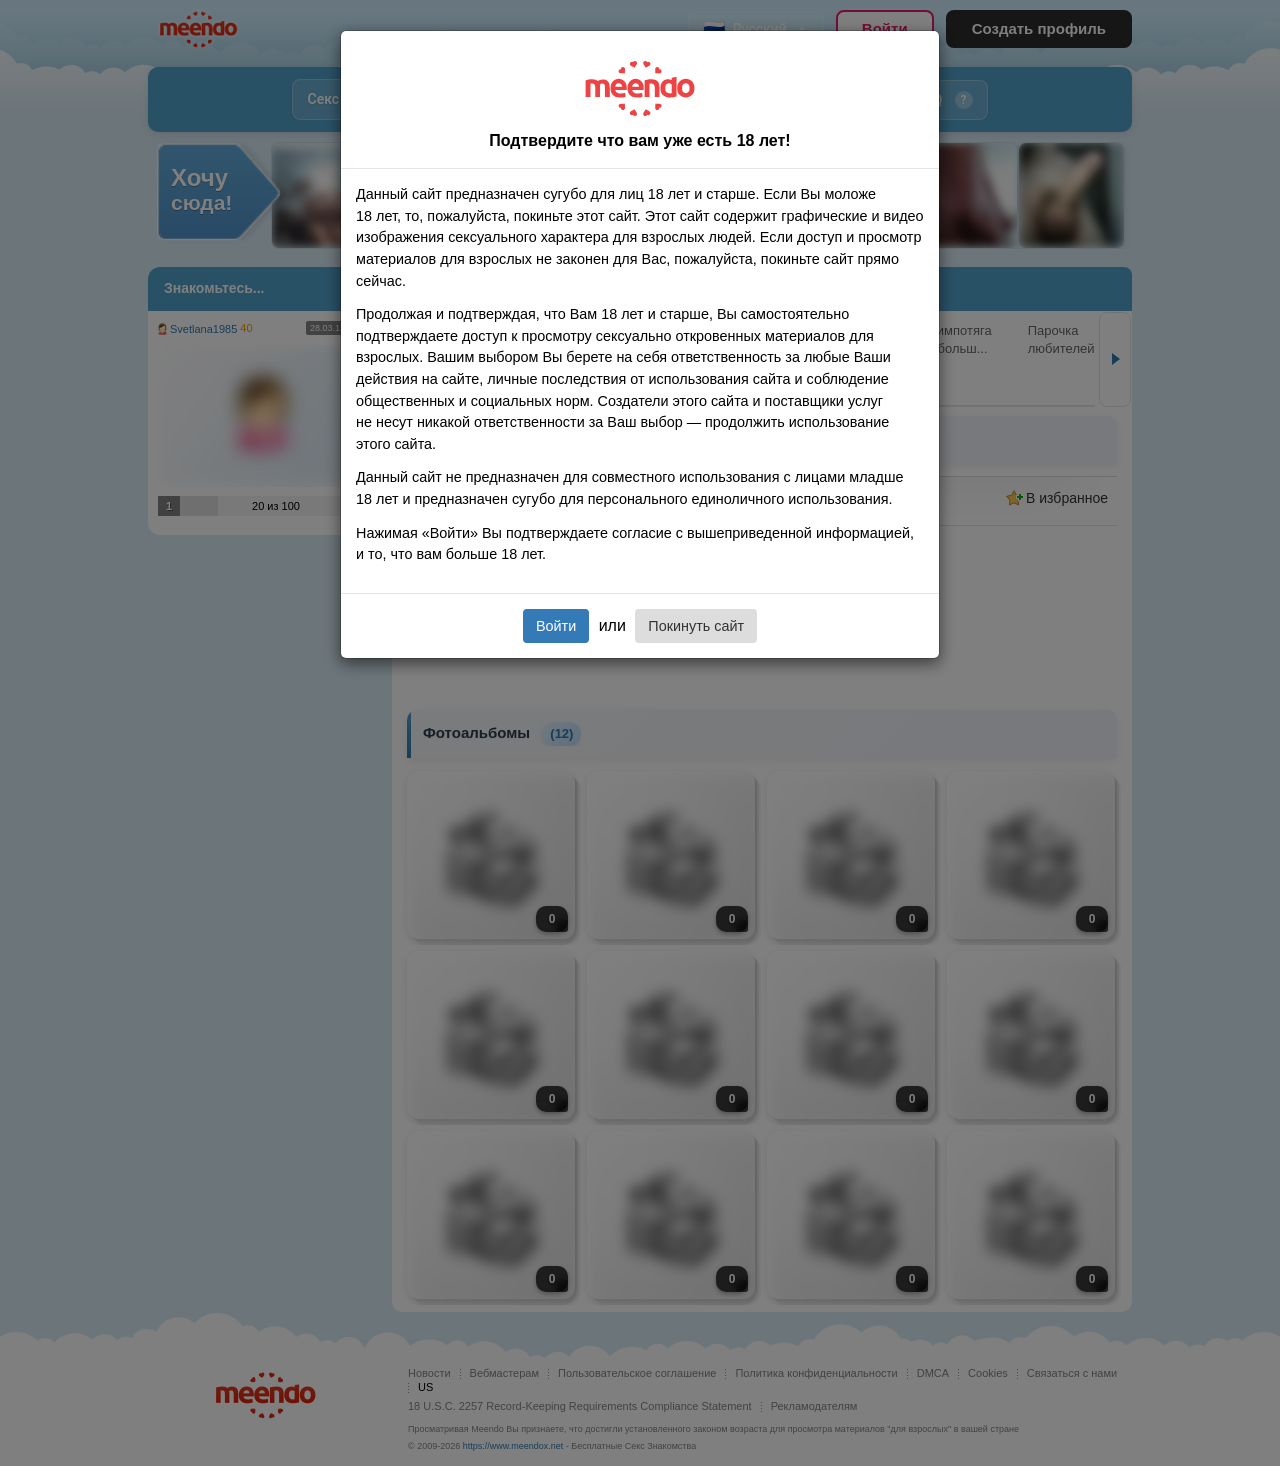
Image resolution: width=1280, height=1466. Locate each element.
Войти (556, 626)
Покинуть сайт (696, 626)
